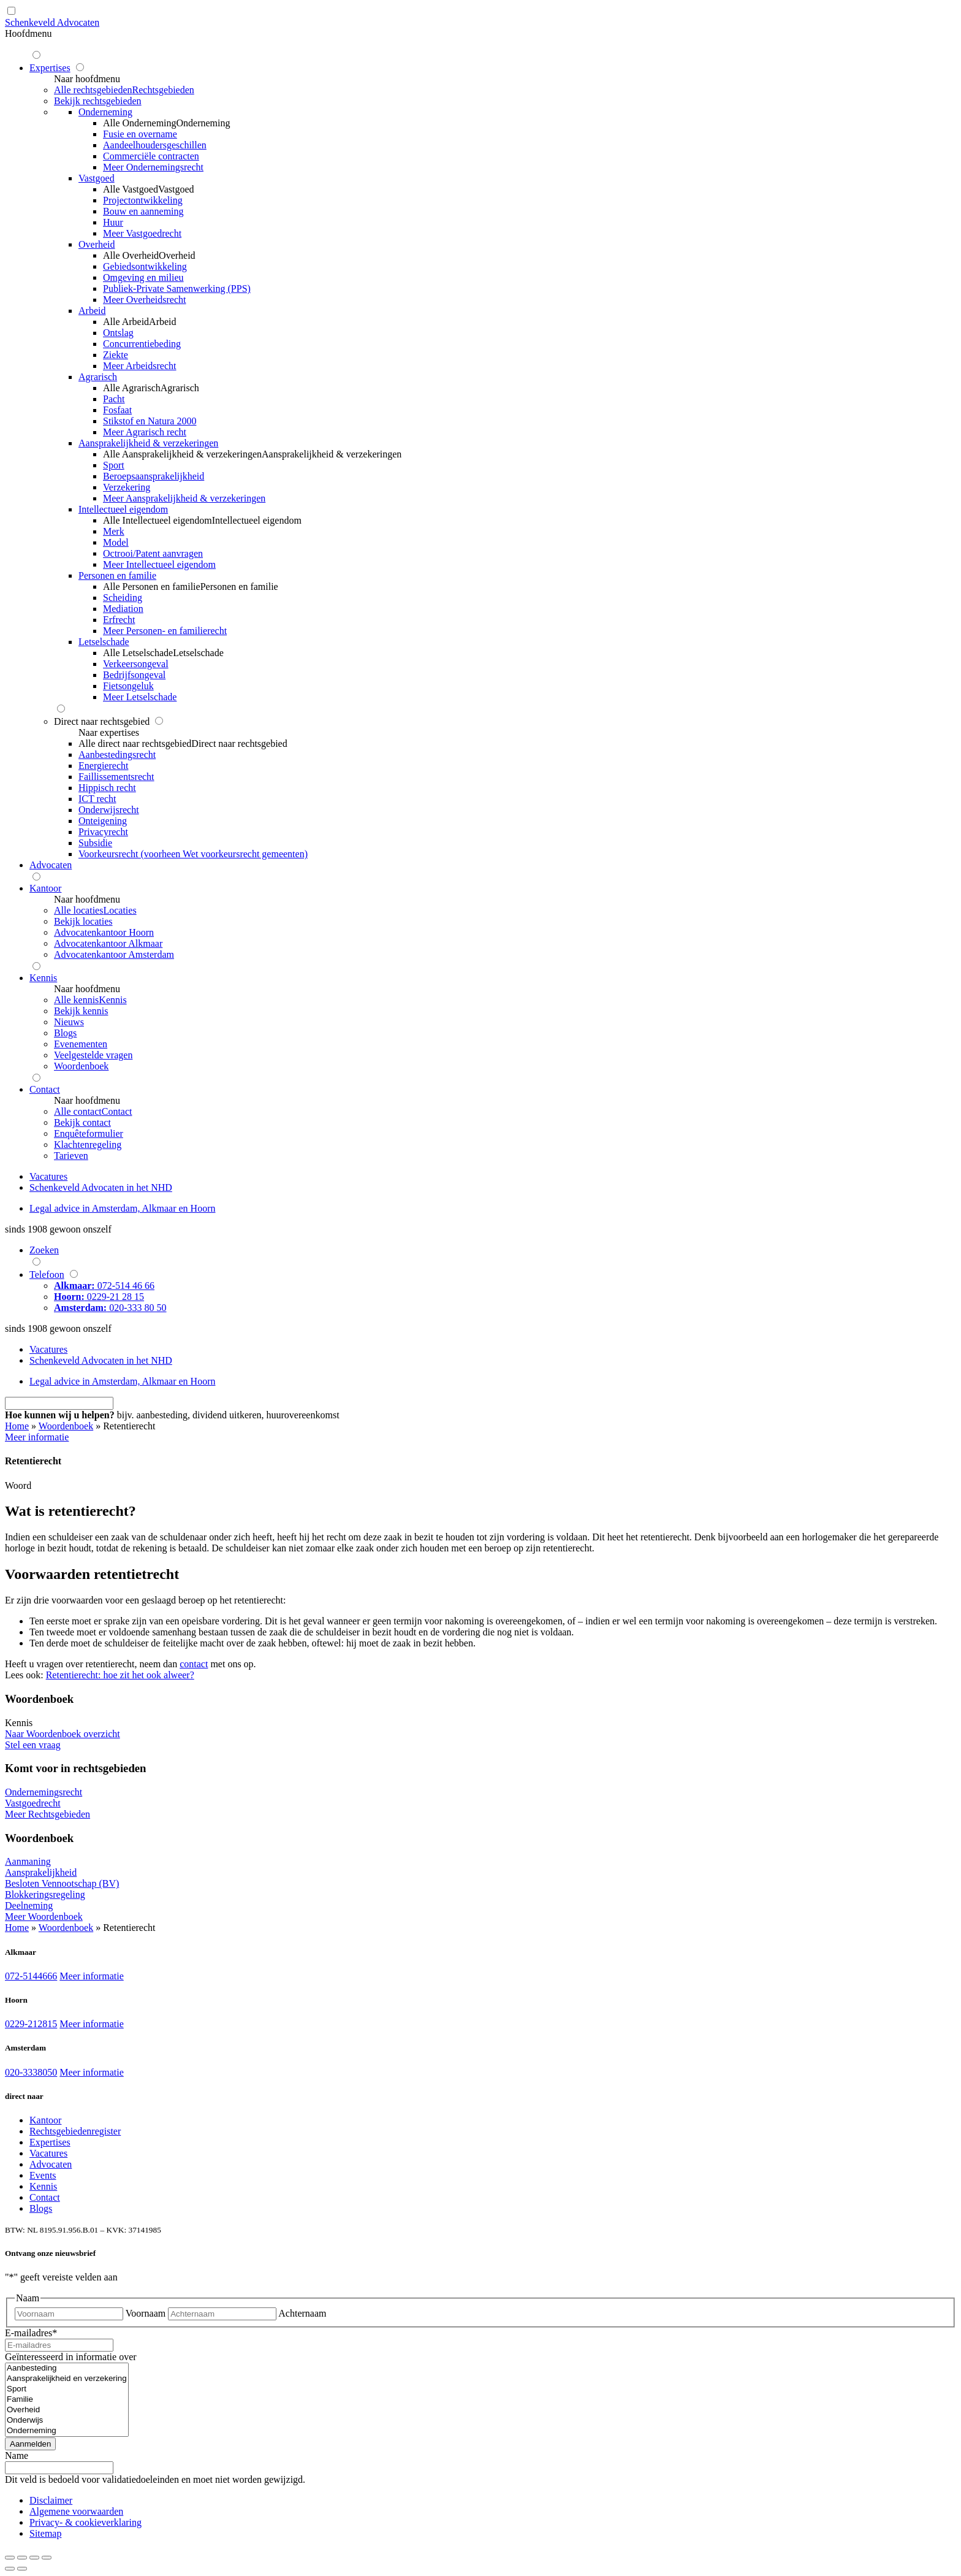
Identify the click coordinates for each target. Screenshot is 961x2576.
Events (42, 2175)
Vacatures (48, 2153)
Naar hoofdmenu (87, 79)
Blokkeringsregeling (45, 1894)
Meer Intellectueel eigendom (159, 564)
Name (16, 2455)
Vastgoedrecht (33, 1803)
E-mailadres (31, 2333)
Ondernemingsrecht (43, 1792)
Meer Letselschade (140, 697)
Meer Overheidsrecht (144, 299)
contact (194, 1664)
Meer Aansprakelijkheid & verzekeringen (184, 498)
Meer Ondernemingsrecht (153, 167)
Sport (67, 2389)
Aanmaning (28, 1861)
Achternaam (302, 2313)
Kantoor (45, 2120)
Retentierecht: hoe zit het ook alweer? (120, 1675)
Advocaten (50, 2164)
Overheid (67, 2410)
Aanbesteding (67, 2368)
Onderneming (67, 2431)
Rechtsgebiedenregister (75, 2131)
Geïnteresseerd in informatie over (71, 2357)
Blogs (40, 2208)
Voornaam (145, 2313)
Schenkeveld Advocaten (52, 22)
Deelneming (29, 1905)
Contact (44, 2197)
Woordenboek (66, 1426)
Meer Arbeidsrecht (140, 366)
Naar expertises (108, 732)
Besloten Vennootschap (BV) (62, 1883)
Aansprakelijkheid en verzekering (67, 2379)
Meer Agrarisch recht (144, 432)
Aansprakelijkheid (41, 1872)
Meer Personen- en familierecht (165, 630)
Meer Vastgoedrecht (142, 233)
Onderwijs (67, 2420)
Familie (67, 2399)
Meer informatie (91, 1976)
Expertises (49, 2142)
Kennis (43, 2186)
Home (17, 1426)
